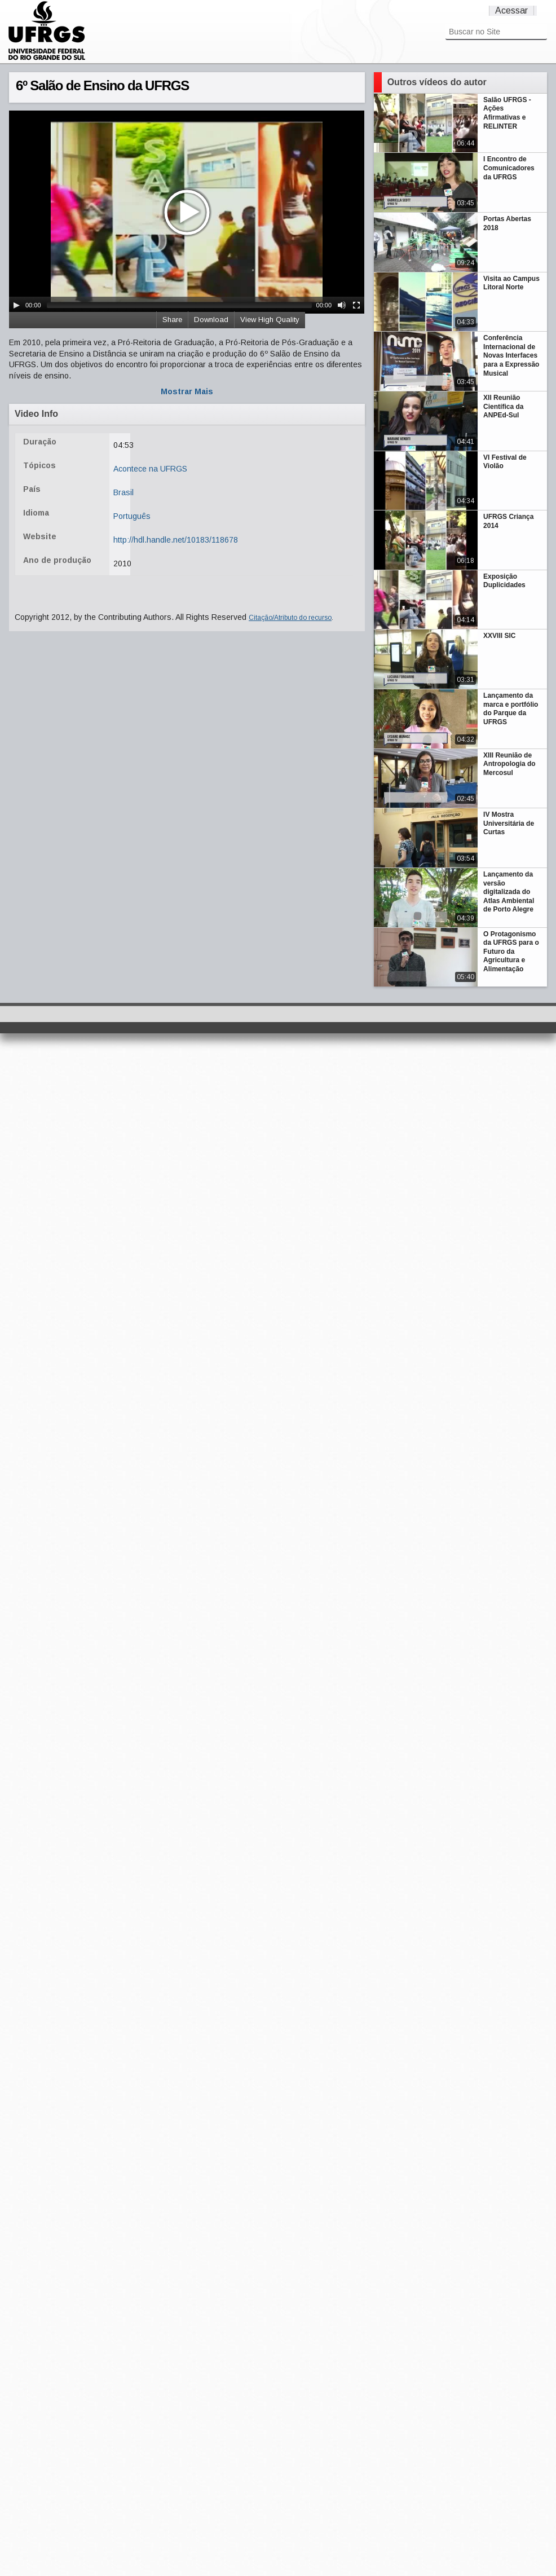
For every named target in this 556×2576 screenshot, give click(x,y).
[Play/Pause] (16, 305)
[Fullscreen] (356, 305)
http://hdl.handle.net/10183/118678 (175, 539)
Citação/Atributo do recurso (290, 618)
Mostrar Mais (187, 391)
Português (132, 516)
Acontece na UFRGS (150, 468)
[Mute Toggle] (341, 305)
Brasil (123, 492)
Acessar (511, 10)
